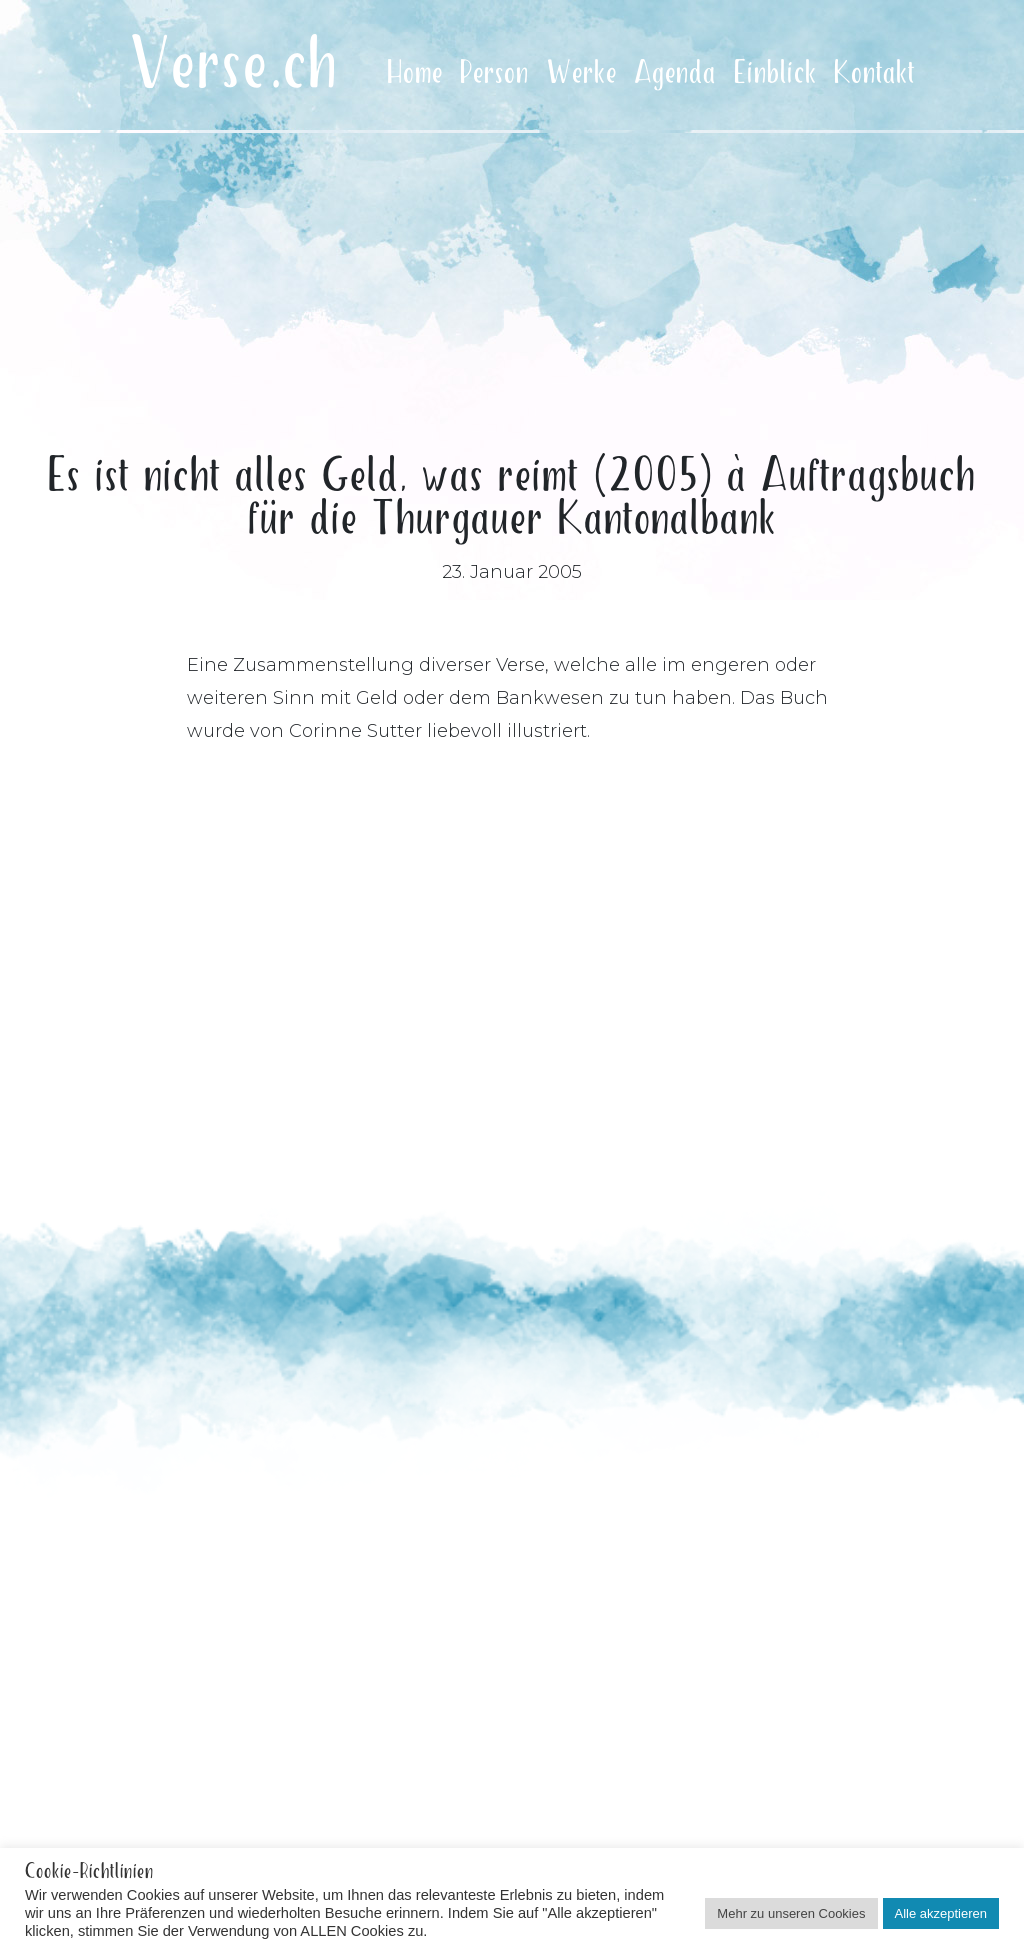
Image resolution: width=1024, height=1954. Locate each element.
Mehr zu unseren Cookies (791, 1913)
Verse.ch (234, 66)
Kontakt (874, 73)
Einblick (775, 73)
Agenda (675, 73)
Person (494, 73)
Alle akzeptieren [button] (941, 1913)
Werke (582, 73)
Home (415, 73)
